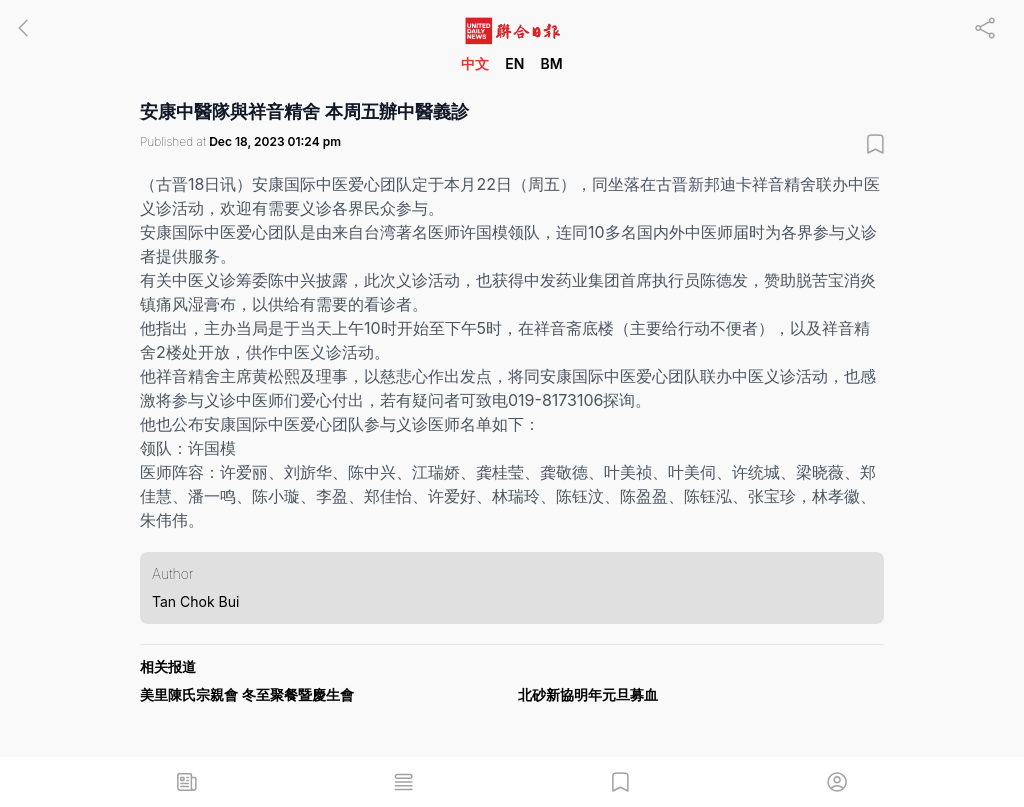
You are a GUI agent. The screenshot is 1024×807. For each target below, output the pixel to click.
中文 (475, 63)
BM (551, 63)
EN (514, 63)
